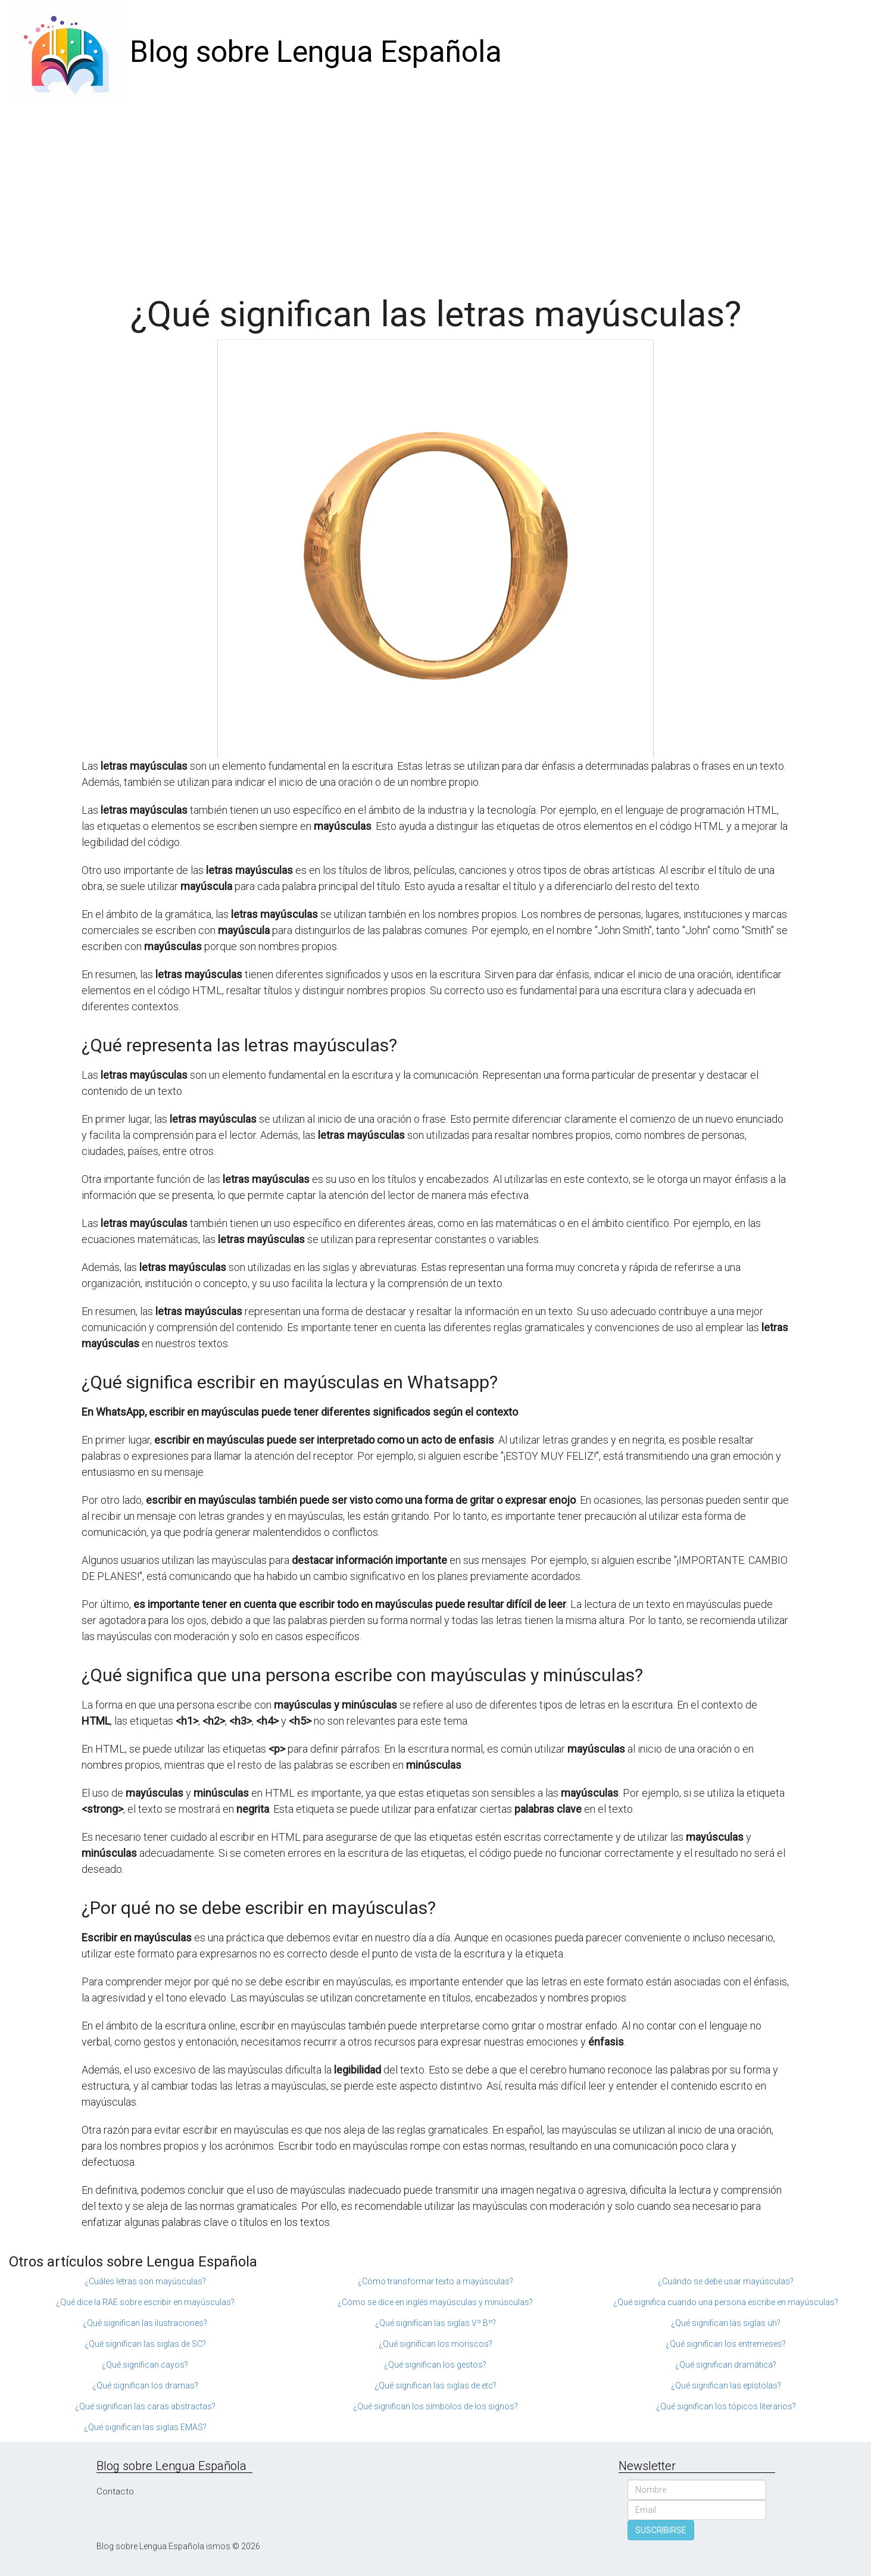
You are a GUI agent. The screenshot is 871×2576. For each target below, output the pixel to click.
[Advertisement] (436, 193)
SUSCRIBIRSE (660, 2530)
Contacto (115, 2491)
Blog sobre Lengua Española (316, 52)
